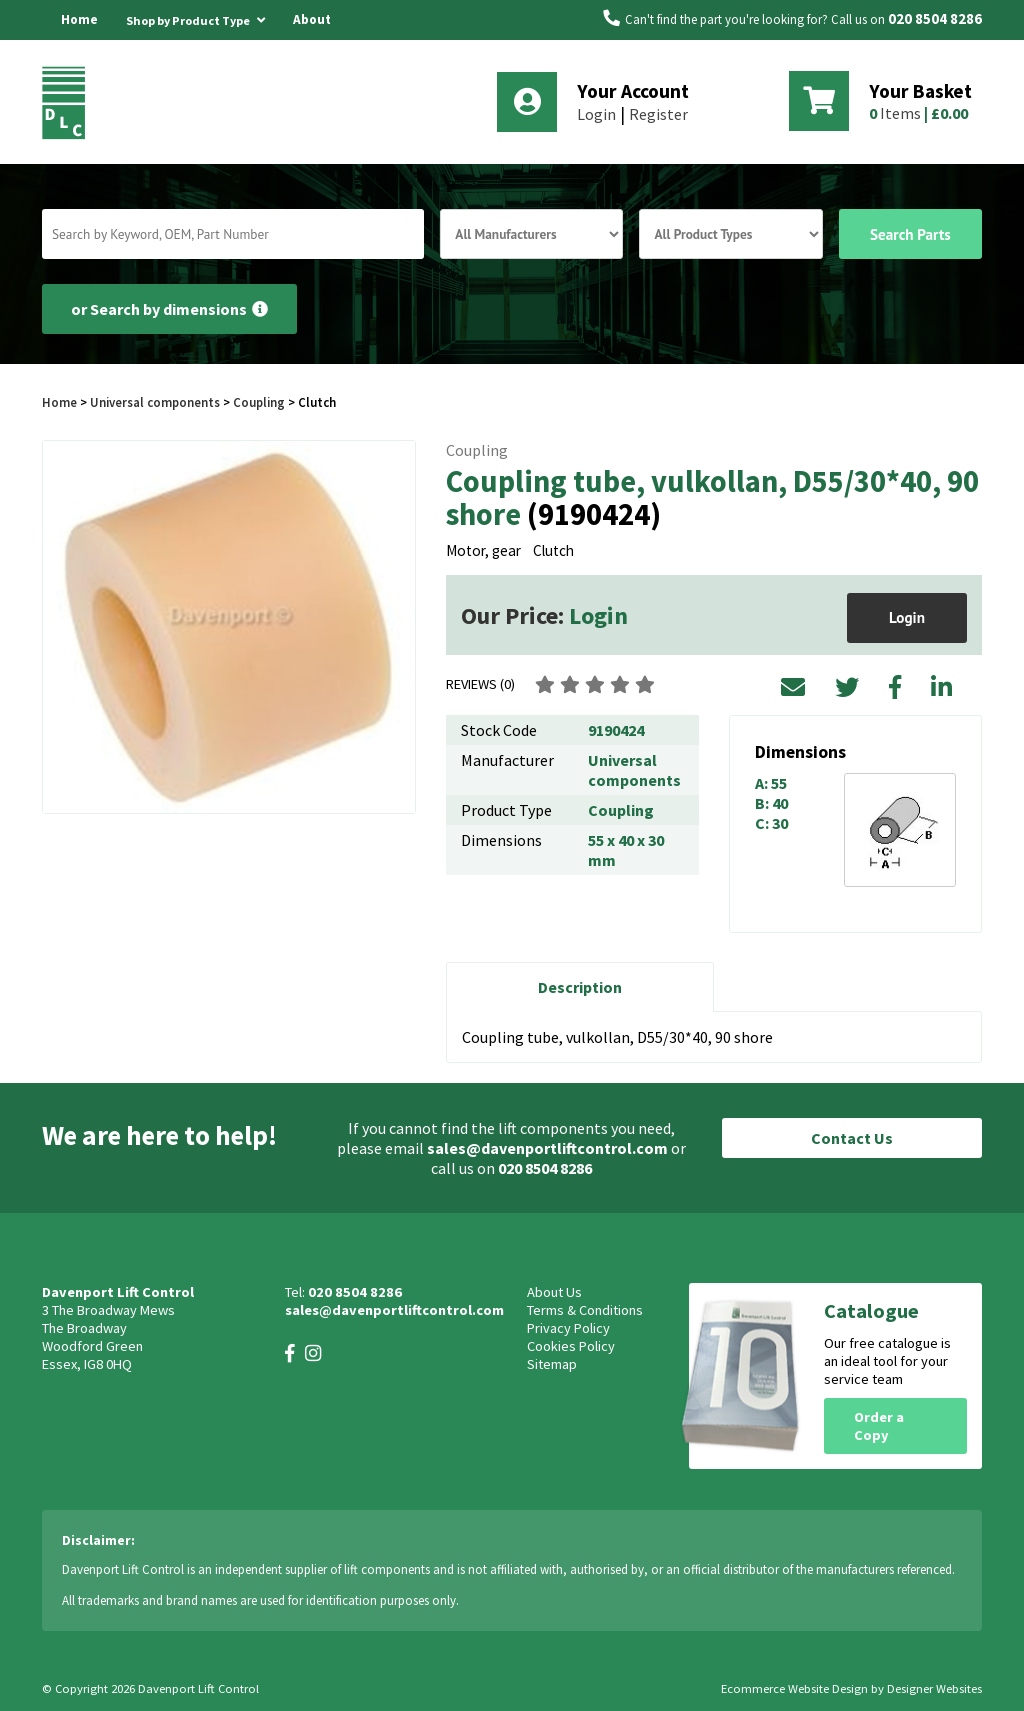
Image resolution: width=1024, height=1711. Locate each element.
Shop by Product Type (195, 17)
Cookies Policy (571, 1346)
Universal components (155, 402)
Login (596, 114)
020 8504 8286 (935, 19)
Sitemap (552, 1364)
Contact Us (852, 1138)
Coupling (259, 402)
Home (79, 19)
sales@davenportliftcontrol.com (547, 1148)
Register (658, 114)
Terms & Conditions (585, 1310)
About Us (312, 39)
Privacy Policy (568, 1328)
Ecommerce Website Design (794, 1688)
